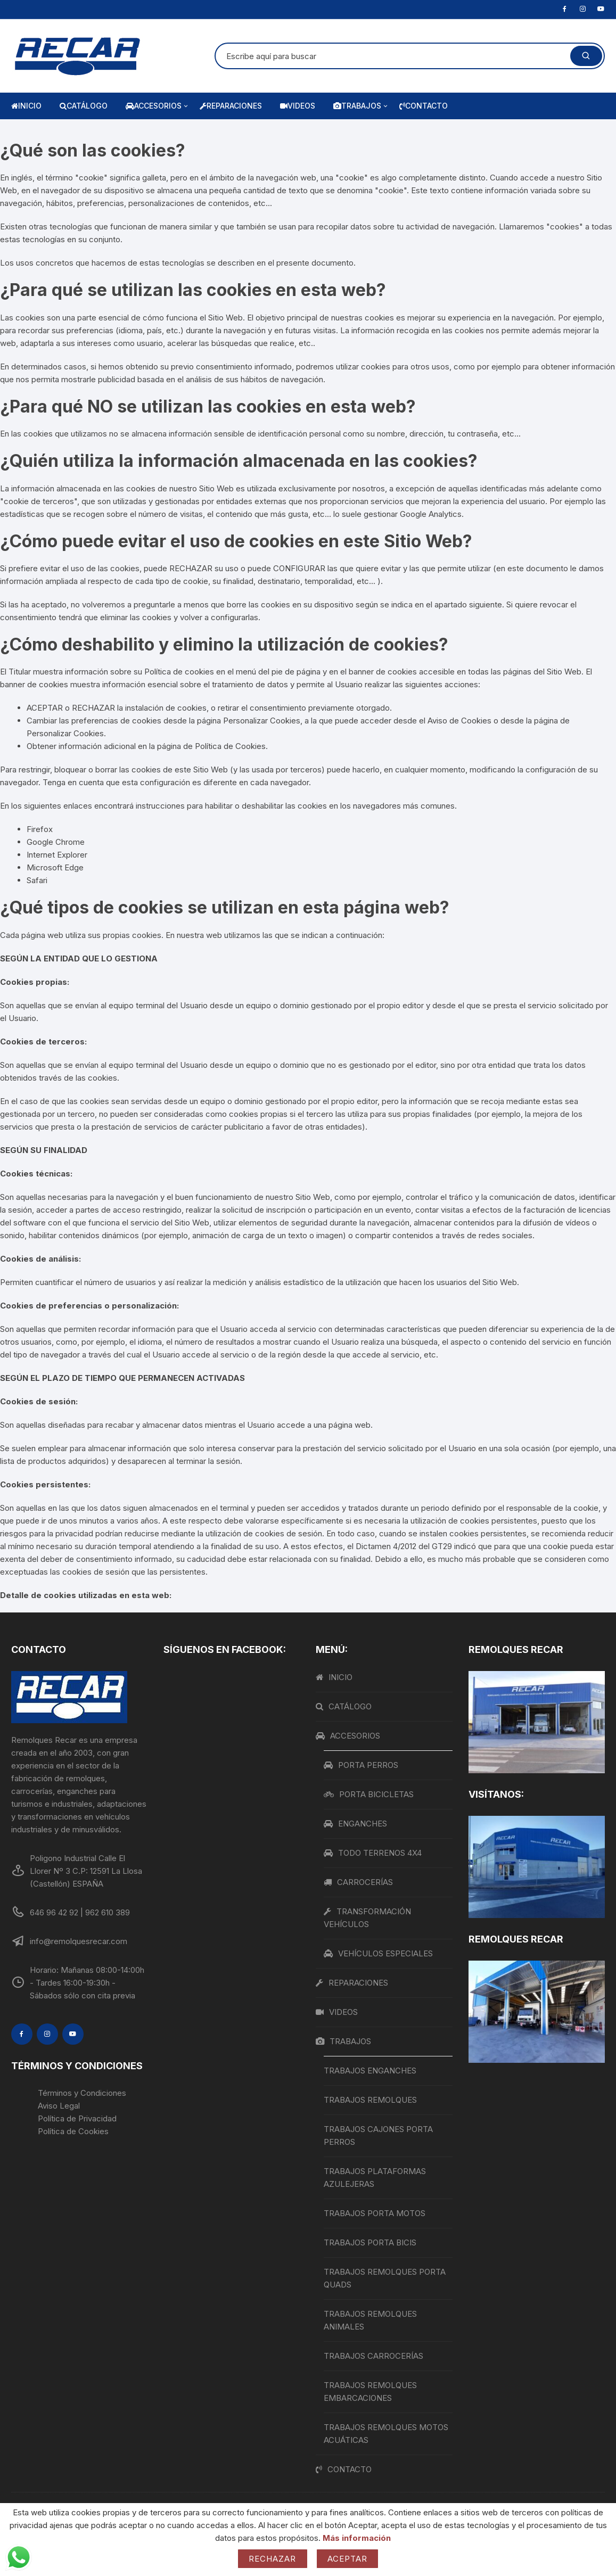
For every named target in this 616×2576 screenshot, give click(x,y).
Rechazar (273, 2559)
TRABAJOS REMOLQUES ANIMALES (370, 2320)
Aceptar (347, 2559)
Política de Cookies (230, 746)
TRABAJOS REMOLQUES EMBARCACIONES (370, 2391)
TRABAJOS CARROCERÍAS (373, 2356)
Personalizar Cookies (65, 733)
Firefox (40, 829)
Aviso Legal (59, 2106)
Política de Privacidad (77, 2118)
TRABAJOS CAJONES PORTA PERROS (378, 2135)
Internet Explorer (57, 855)
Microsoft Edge (55, 867)
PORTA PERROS (361, 1765)
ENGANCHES (355, 1823)
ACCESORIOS (158, 106)
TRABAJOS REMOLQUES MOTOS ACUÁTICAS (386, 2433)
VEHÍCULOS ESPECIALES (378, 1953)
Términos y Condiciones (82, 2093)
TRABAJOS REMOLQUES (370, 2100)
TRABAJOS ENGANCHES (370, 2070)
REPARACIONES (231, 105)
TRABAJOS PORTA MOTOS (374, 2213)
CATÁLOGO (84, 105)
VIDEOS (297, 105)
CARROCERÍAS (358, 1882)
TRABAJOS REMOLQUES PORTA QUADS (385, 2278)
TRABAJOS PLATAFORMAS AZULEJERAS (375, 2177)
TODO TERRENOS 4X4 (373, 1853)
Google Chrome (56, 842)
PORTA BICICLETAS (369, 1794)
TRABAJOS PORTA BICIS (370, 2242)
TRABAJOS (361, 106)
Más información (357, 2538)
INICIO (26, 105)
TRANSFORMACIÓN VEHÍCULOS (367, 1917)
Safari (37, 880)
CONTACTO (423, 105)
